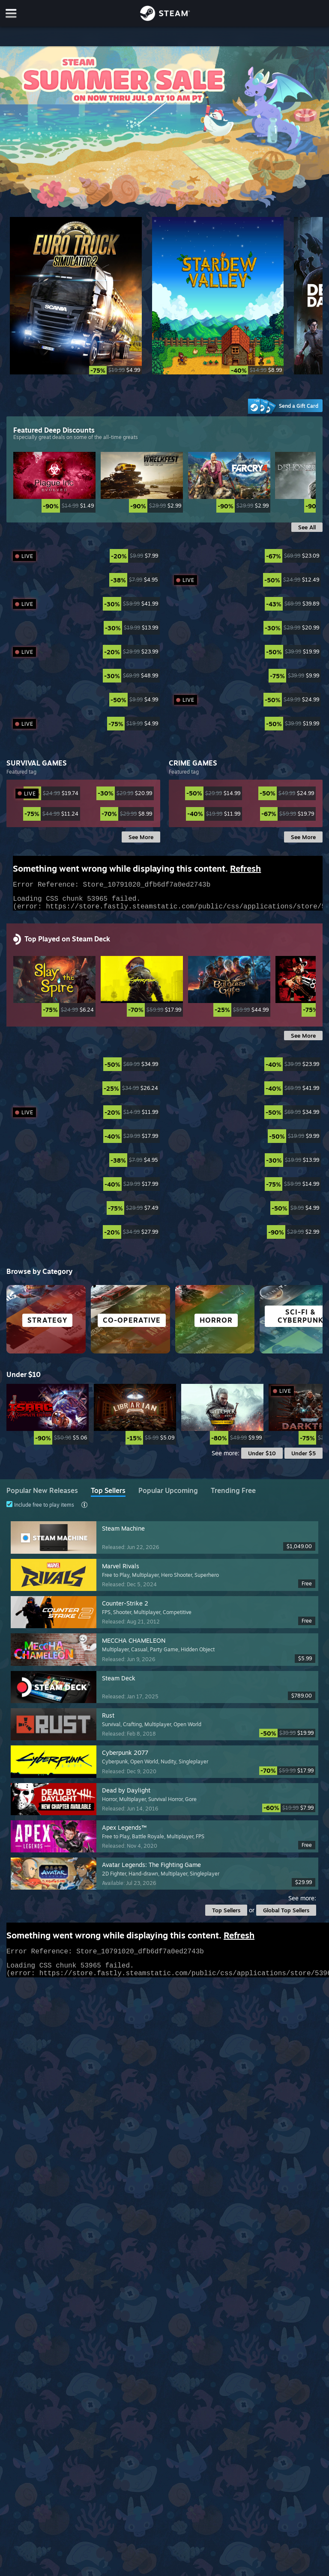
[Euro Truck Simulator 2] (75, 295)
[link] (54, 506)
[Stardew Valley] (218, 295)
